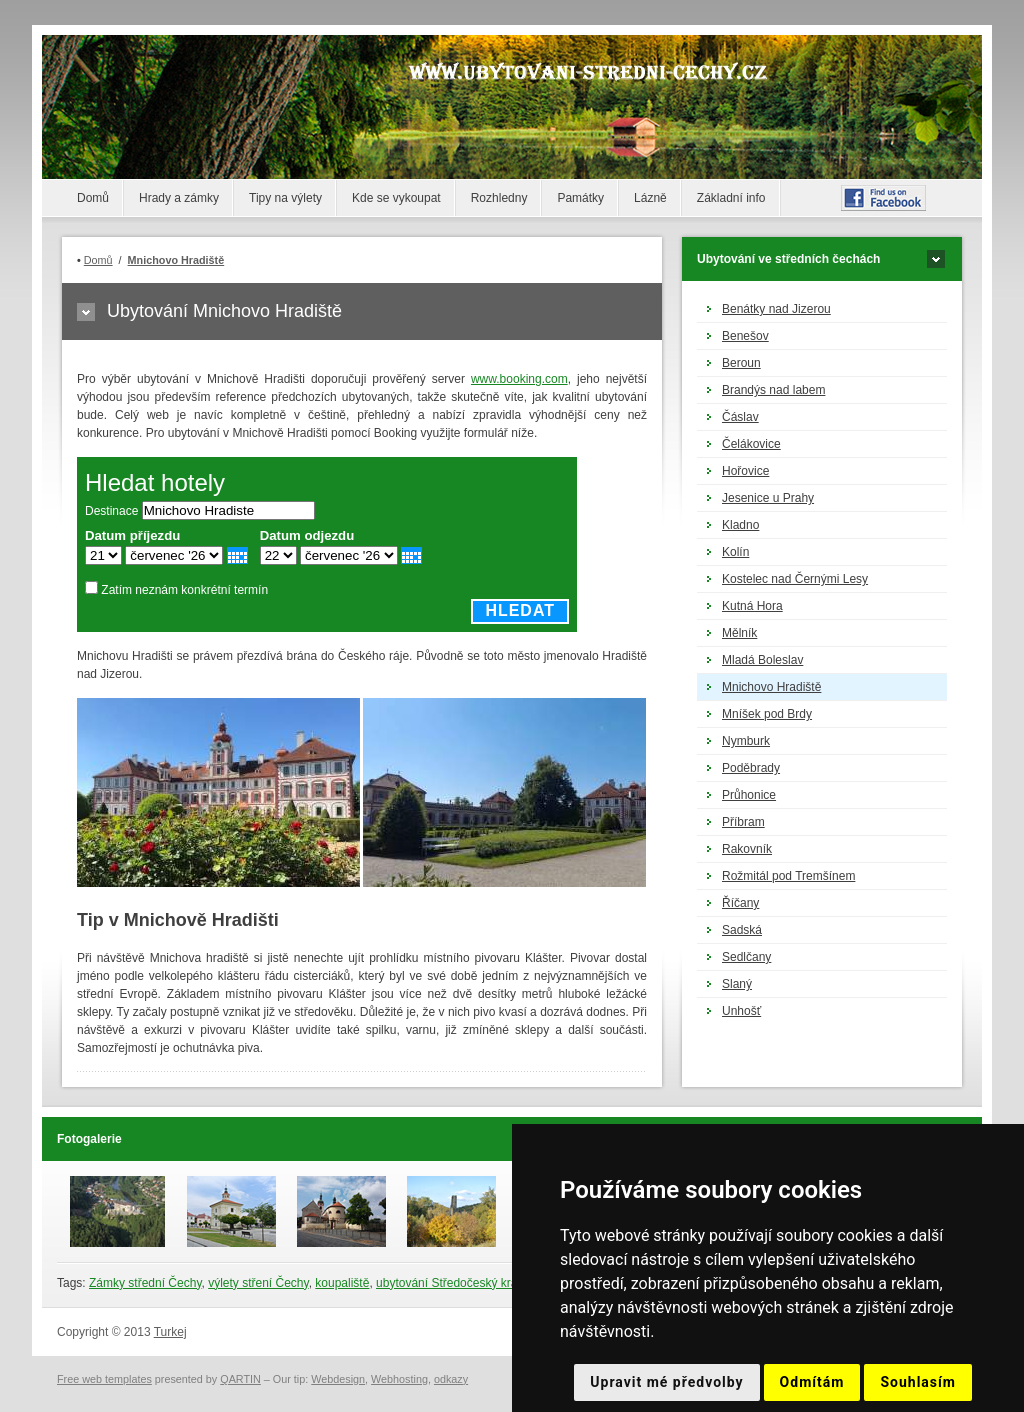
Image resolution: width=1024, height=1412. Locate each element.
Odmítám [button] (812, 1382)
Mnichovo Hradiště (771, 687)
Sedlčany (746, 957)
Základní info (731, 198)
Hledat (520, 610)
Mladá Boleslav (762, 660)
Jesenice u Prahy (768, 498)
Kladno (740, 525)
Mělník (739, 633)
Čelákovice (751, 444)
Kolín (735, 552)
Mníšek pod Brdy (767, 714)
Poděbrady (751, 768)
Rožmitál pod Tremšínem (788, 876)
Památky (580, 198)
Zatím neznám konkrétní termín (184, 590)
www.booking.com (519, 379)
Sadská (742, 930)
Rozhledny (499, 198)
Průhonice (749, 795)
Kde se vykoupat (396, 198)
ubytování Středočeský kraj (448, 1283)
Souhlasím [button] (918, 1382)
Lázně (650, 198)
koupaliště (342, 1283)
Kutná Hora (752, 606)
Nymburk (746, 741)
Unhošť (741, 1011)
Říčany (740, 903)
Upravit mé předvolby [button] (666, 1382)
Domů (93, 198)
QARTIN (240, 1379)
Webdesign (338, 1379)
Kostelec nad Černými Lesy (795, 579)
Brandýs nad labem (773, 390)
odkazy (451, 1379)
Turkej (170, 1332)
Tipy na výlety (285, 198)
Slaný (737, 984)
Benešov (745, 336)
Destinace (111, 511)
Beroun (741, 363)
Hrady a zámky (179, 198)
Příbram (743, 822)
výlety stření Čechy (258, 1283)
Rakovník (747, 849)
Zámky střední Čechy (145, 1283)
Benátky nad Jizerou (776, 309)
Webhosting (399, 1379)
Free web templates (104, 1379)
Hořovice (745, 471)
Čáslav (740, 417)
